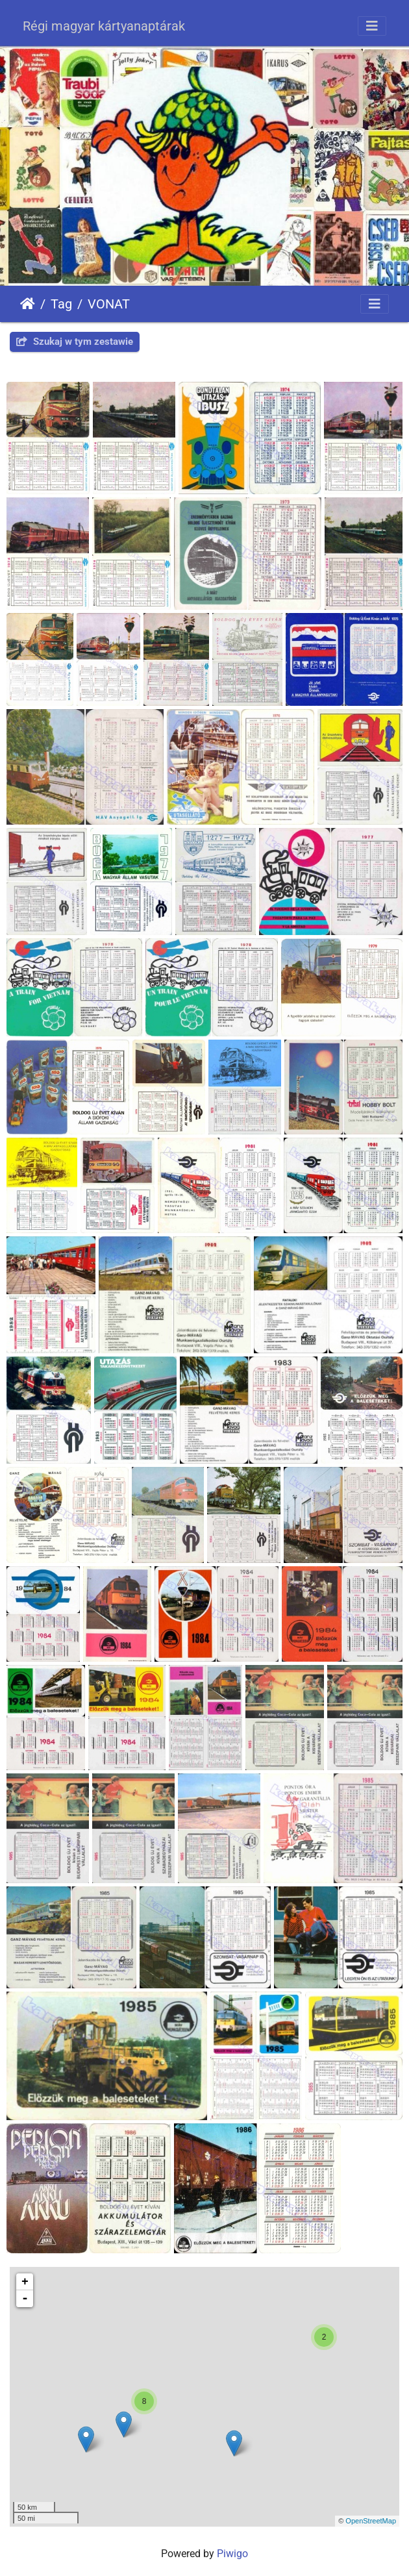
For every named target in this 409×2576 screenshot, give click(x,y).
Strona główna (27, 304)
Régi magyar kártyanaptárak (104, 26)
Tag (61, 304)
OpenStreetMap (370, 2521)
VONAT (109, 304)
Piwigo (232, 2553)
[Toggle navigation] (372, 26)
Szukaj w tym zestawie (74, 341)
